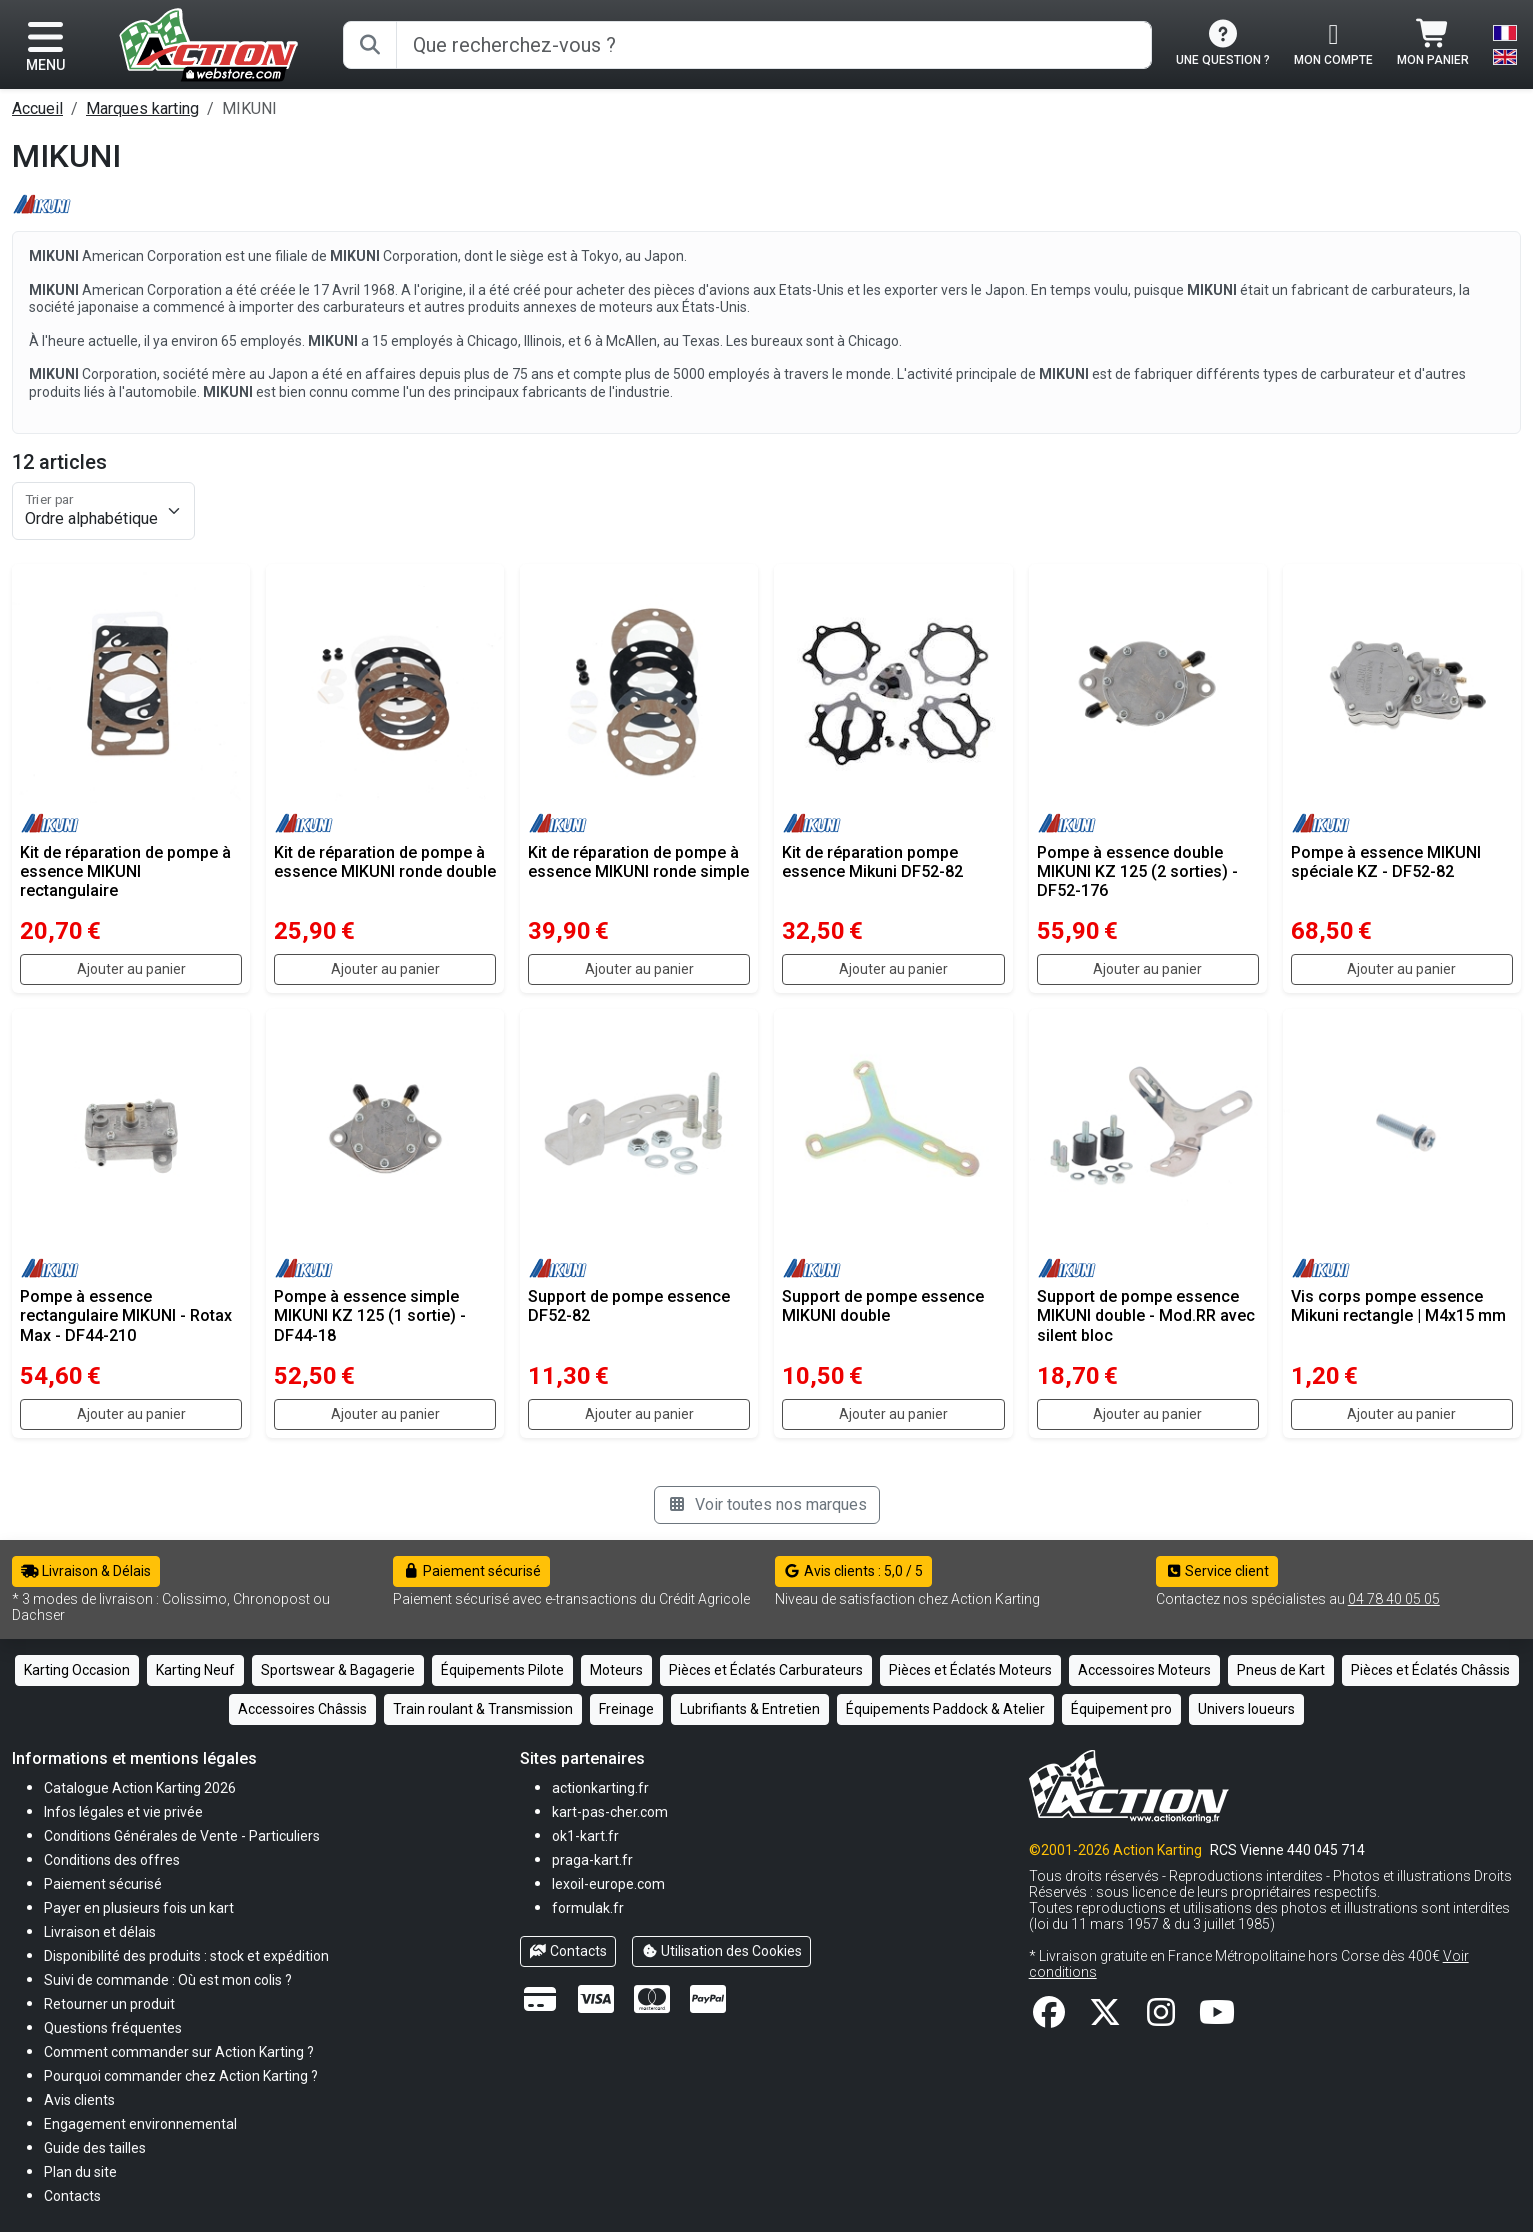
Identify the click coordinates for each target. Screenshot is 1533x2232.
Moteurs (616, 1670)
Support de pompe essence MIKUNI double (883, 1306)
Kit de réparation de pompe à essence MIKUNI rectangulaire (125, 871)
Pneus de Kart (1281, 1670)
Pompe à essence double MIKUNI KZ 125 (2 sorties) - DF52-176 (1137, 871)
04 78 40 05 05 (1394, 1599)
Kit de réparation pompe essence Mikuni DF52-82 (872, 862)
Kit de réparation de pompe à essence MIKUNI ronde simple (638, 862)
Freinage (626, 1709)
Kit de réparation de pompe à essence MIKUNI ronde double (385, 862)
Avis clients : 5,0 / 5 (854, 1571)
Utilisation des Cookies (722, 1951)
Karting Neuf (195, 1670)
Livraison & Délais (86, 1571)
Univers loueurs (1246, 1709)
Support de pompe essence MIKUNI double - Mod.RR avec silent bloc (1146, 1315)
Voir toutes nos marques (767, 1504)
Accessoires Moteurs (1144, 1670)
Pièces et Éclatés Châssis (1430, 1670)
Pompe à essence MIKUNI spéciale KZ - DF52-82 (1386, 862)
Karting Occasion (77, 1670)
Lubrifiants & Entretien (750, 1709)
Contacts (568, 1951)
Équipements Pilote (502, 1670)
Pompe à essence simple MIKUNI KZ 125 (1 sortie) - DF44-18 (370, 1315)
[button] (95, 2147)
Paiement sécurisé (471, 1571)
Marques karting (142, 108)
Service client (1217, 1571)
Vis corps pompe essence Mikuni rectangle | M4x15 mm (1398, 1306)
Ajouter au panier (131, 969)
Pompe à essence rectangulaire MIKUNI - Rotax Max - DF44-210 (126, 1315)
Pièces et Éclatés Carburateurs (766, 1670)
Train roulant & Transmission (483, 1709)
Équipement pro (1121, 1709)
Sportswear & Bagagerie (338, 1670)
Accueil (37, 108)
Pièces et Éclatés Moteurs (970, 1670)
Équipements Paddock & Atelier (945, 1709)
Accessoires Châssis (302, 1709)
